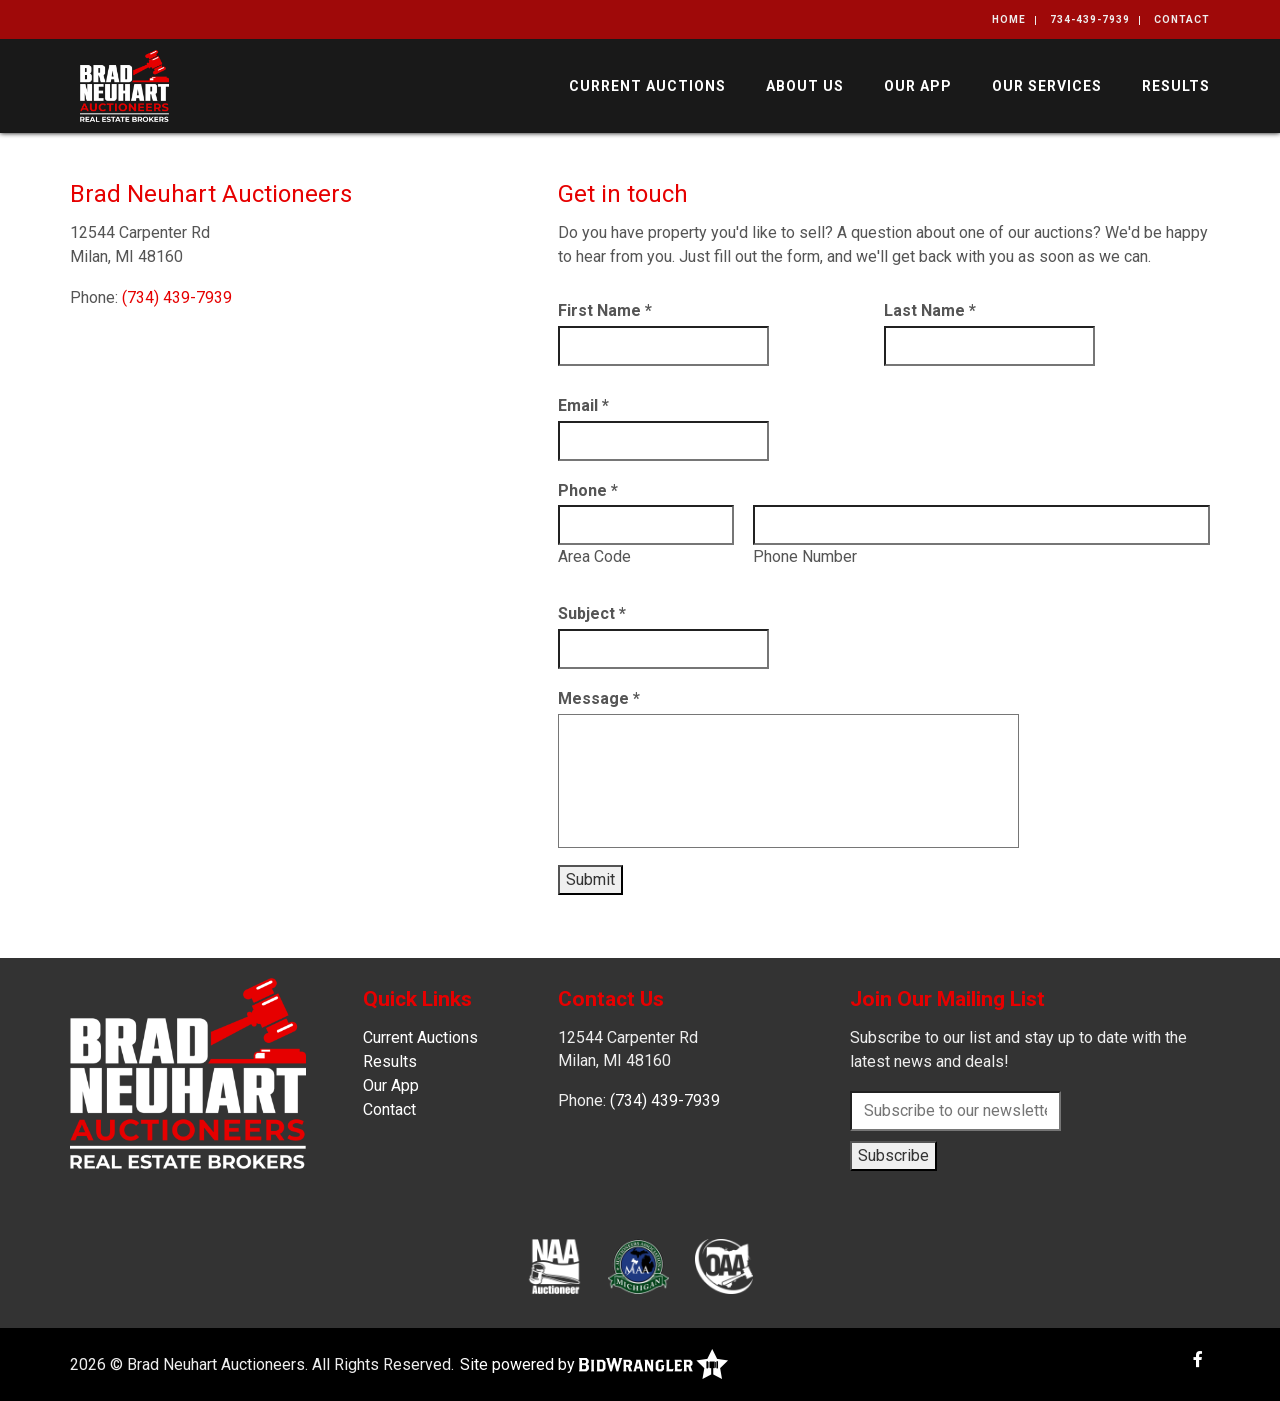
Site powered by (594, 1364)
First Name (605, 310)
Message (599, 698)
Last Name (930, 310)
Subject (592, 613)
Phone (588, 490)
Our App (918, 86)
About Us (805, 86)
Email (583, 405)
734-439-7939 (1090, 19)
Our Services (1047, 86)
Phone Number (805, 556)
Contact (1182, 19)
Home (1009, 19)
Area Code (594, 556)
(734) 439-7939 (177, 297)
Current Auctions (647, 86)
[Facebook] (1198, 1359)
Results (1176, 86)
